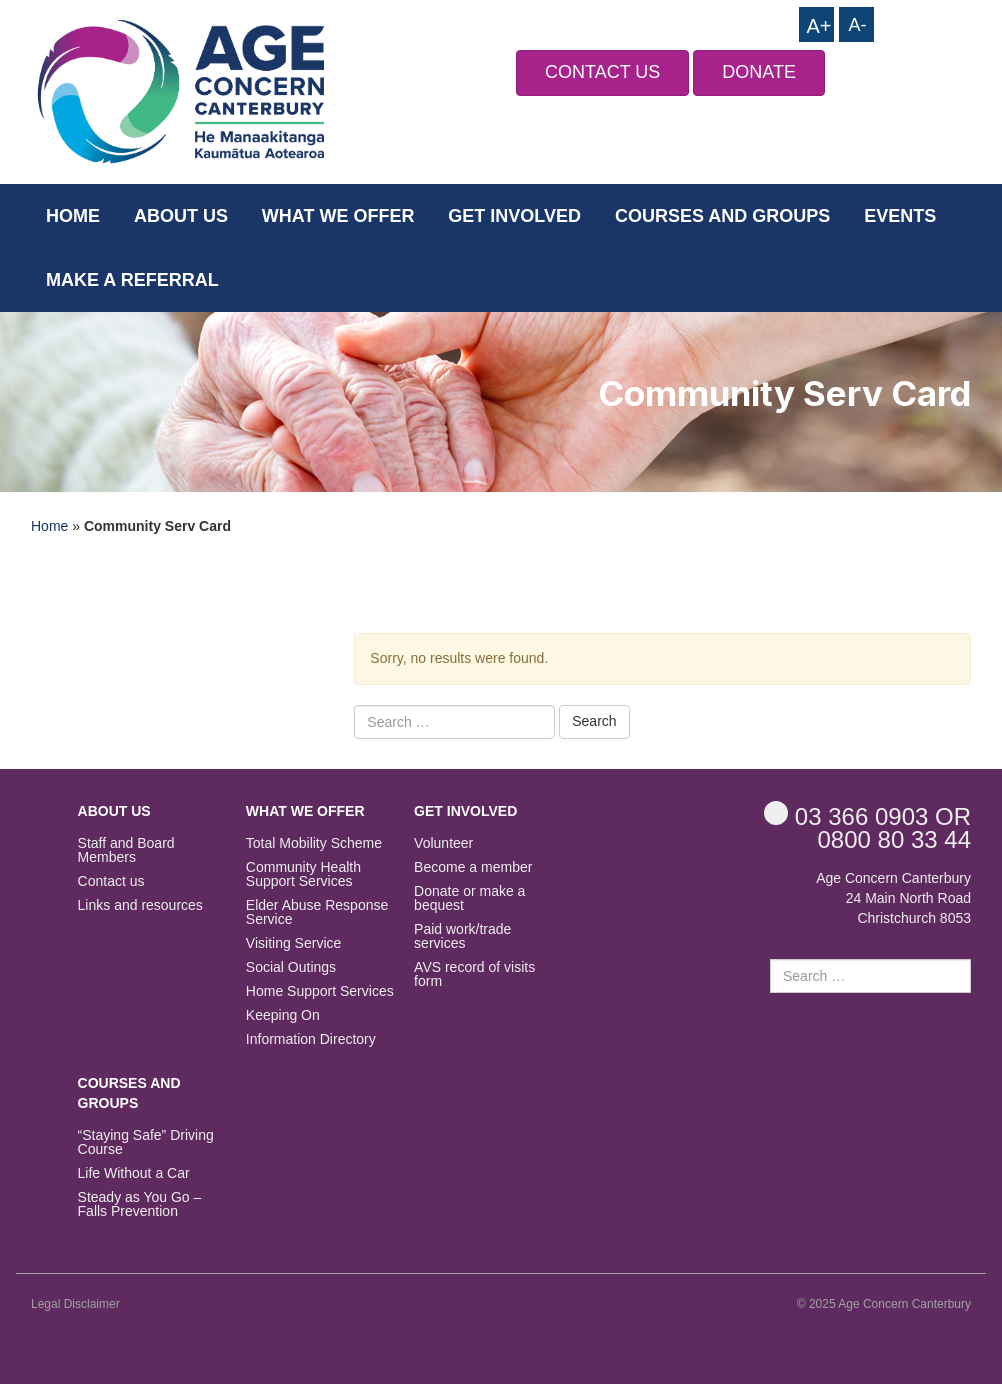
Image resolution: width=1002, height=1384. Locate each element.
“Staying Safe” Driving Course (146, 1142)
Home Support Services (320, 991)
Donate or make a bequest (469, 898)
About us (181, 216)
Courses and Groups (722, 216)
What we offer (338, 216)
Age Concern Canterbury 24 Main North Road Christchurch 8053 (893, 898)
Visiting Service (293, 943)
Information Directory (311, 1039)
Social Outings (291, 967)
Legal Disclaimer (75, 1304)
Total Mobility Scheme (314, 843)
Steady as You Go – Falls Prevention (140, 1204)
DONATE (759, 72)
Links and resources (140, 905)
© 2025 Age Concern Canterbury (884, 1304)
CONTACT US (602, 72)
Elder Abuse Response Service (317, 912)
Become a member (473, 867)
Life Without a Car (134, 1173)
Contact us (111, 881)
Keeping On (283, 1015)
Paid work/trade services (462, 936)
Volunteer (443, 843)
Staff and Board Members (126, 850)
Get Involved (514, 216)
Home (73, 216)
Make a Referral (132, 280)
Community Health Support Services (303, 874)
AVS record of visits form (474, 974)
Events (900, 216)
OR (867, 815)
